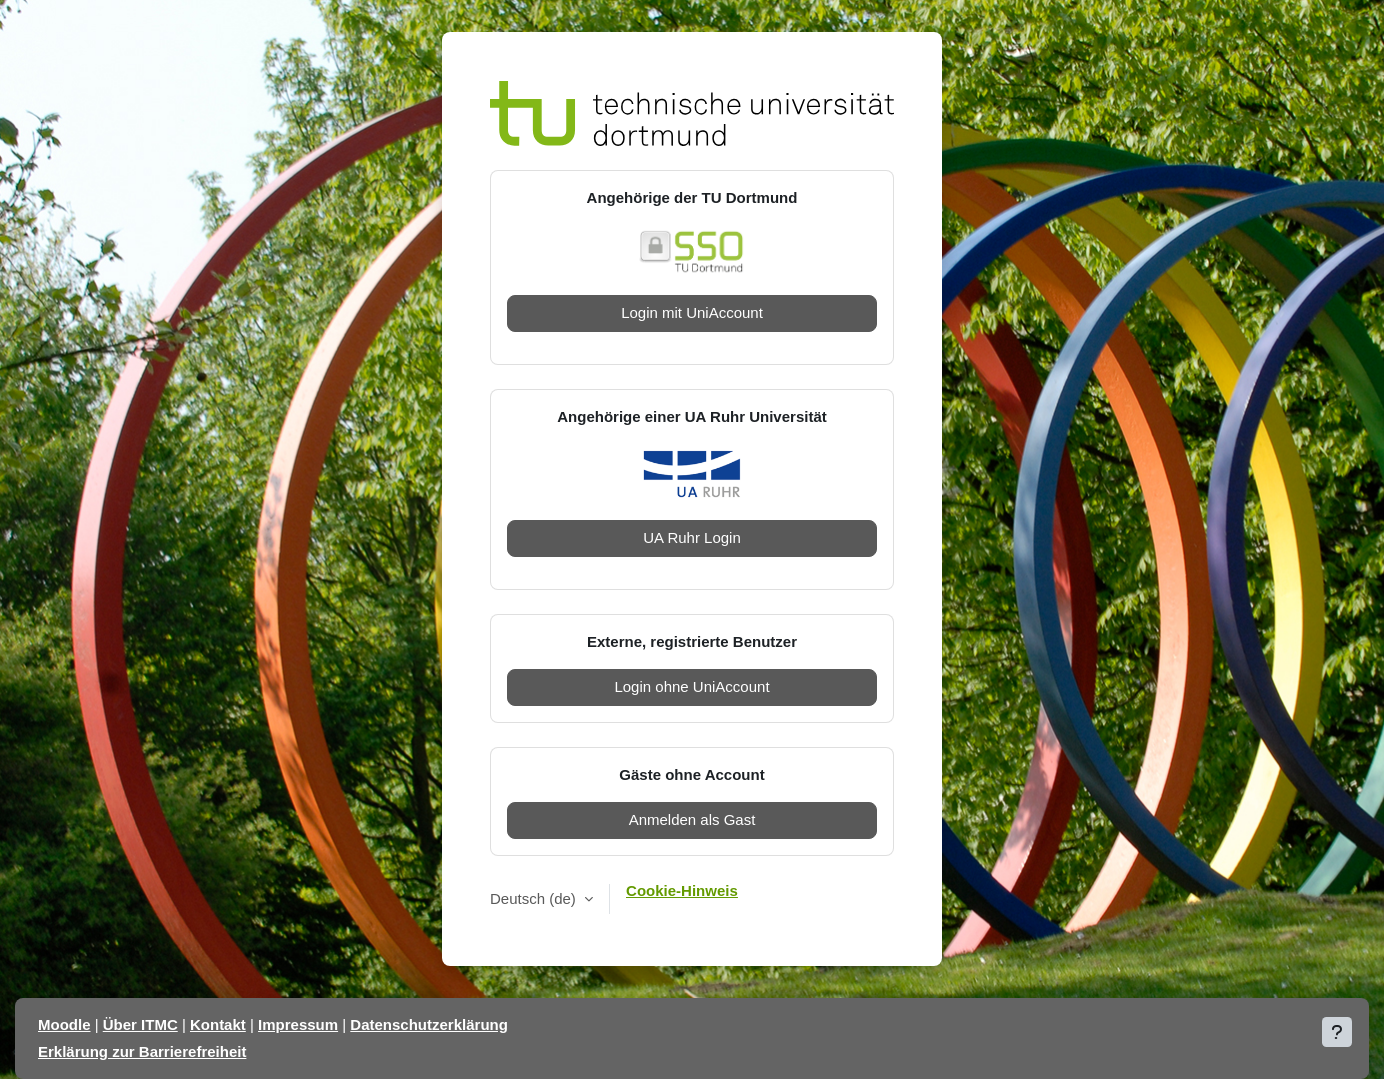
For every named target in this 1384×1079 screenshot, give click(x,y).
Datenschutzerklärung (429, 1024)
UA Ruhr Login (692, 537)
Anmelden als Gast (692, 819)
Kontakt (218, 1024)
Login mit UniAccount (692, 312)
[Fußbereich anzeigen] (1337, 1032)
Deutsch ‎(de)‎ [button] (535, 898)
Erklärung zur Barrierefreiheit (142, 1051)
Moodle (64, 1024)
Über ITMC (140, 1024)
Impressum (298, 1024)
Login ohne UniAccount (691, 686)
